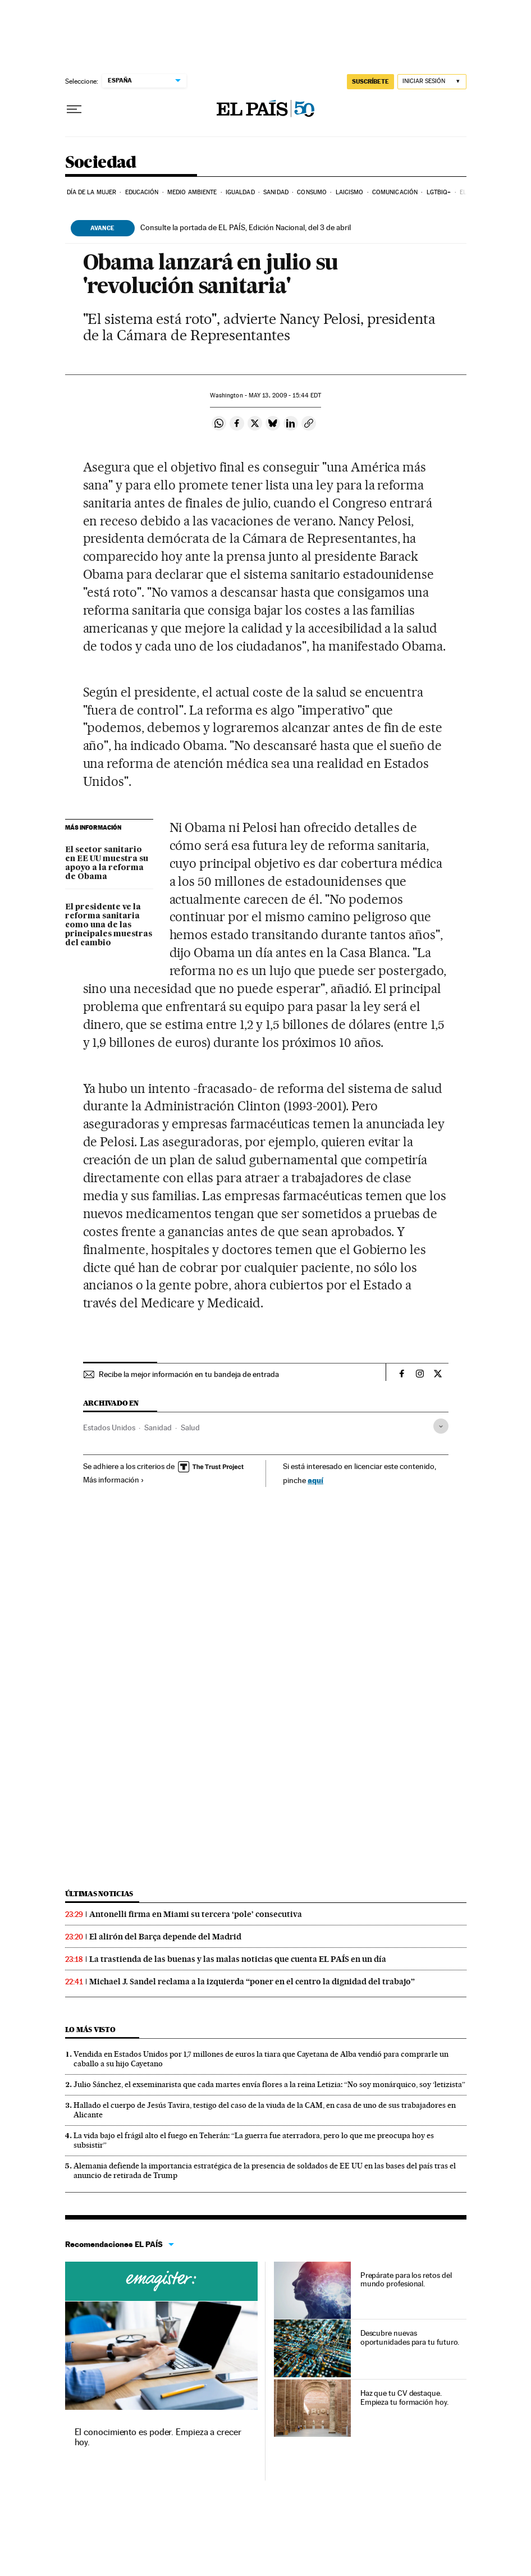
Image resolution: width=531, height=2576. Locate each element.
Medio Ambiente (192, 192)
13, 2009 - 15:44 (285, 395)
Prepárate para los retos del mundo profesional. (406, 2280)
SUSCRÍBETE (370, 81)
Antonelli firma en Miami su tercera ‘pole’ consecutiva (195, 1914)
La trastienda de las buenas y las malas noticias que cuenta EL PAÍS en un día (237, 1959)
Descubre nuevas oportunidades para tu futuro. (410, 2337)
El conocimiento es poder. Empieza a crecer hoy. (158, 2437)
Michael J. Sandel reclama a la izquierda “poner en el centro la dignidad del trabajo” (252, 1981)
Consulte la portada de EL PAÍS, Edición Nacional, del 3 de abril (245, 227)
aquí (315, 1480)
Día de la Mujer (92, 192)
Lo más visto (90, 2029)
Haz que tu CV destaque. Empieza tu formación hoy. (404, 2397)
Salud (190, 1427)
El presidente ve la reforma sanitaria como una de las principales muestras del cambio (108, 925)
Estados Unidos (109, 1427)
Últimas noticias (99, 1893)
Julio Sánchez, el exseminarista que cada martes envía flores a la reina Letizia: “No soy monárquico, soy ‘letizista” (269, 2084)
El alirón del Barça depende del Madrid (165, 1937)
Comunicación (395, 192)
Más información (113, 1479)
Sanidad (276, 192)
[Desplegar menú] (74, 109)
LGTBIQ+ (439, 192)
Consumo (312, 192)
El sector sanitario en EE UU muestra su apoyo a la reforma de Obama (106, 863)
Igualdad (240, 192)
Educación (142, 192)
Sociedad (100, 163)
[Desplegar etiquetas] (440, 1426)
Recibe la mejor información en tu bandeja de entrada (189, 1374)
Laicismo (350, 192)
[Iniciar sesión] (431, 81)
